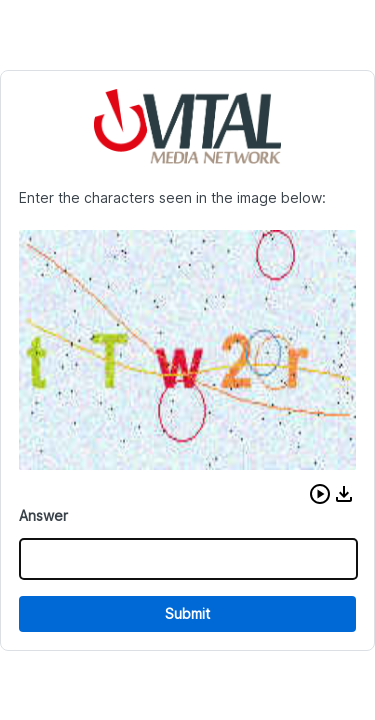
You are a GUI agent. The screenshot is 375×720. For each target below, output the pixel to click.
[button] (320, 494)
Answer (43, 515)
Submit (187, 613)
